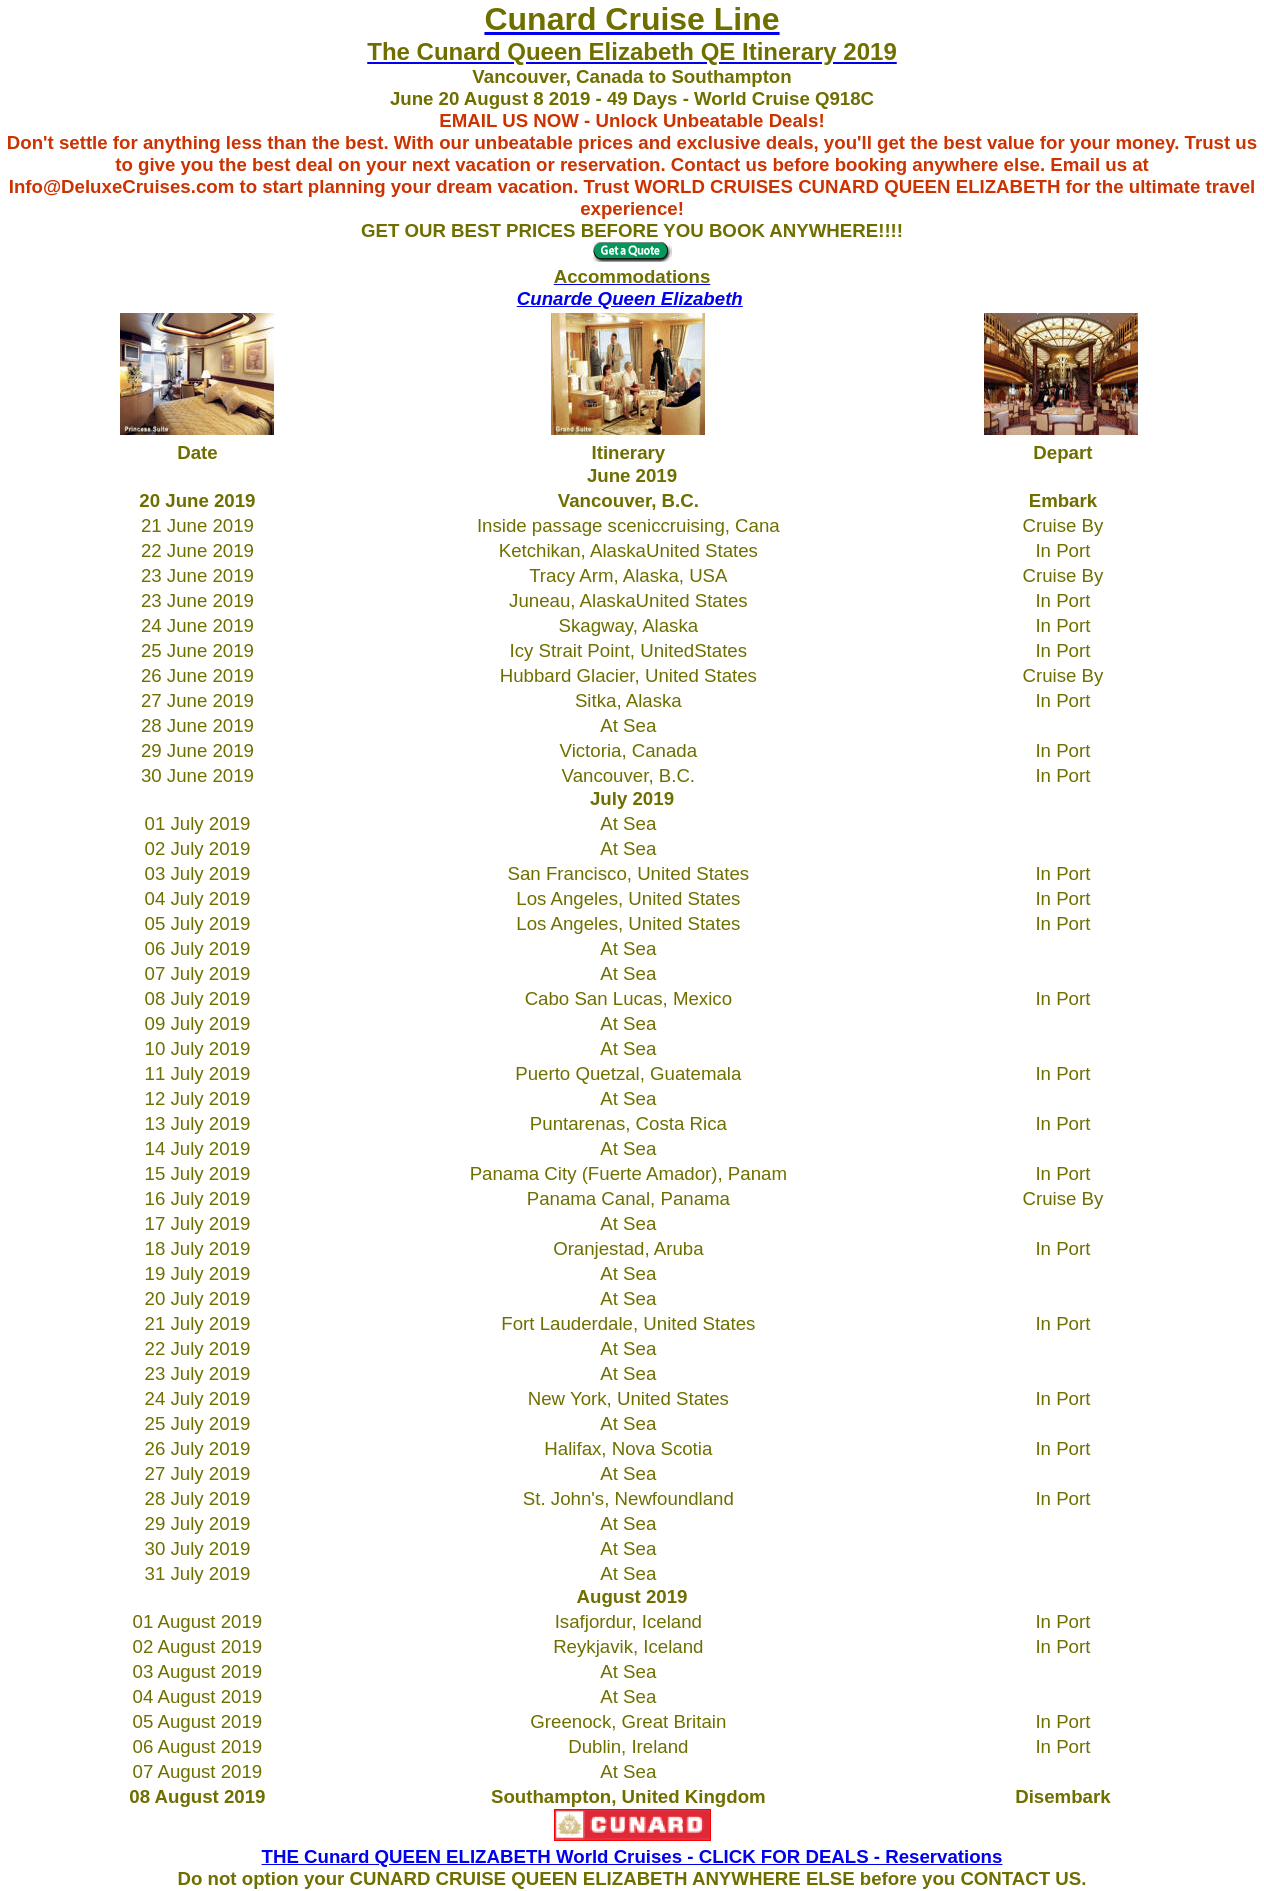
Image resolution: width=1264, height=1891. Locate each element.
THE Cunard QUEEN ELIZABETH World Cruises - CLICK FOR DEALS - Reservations (632, 1856)
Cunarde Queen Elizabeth (630, 298)
